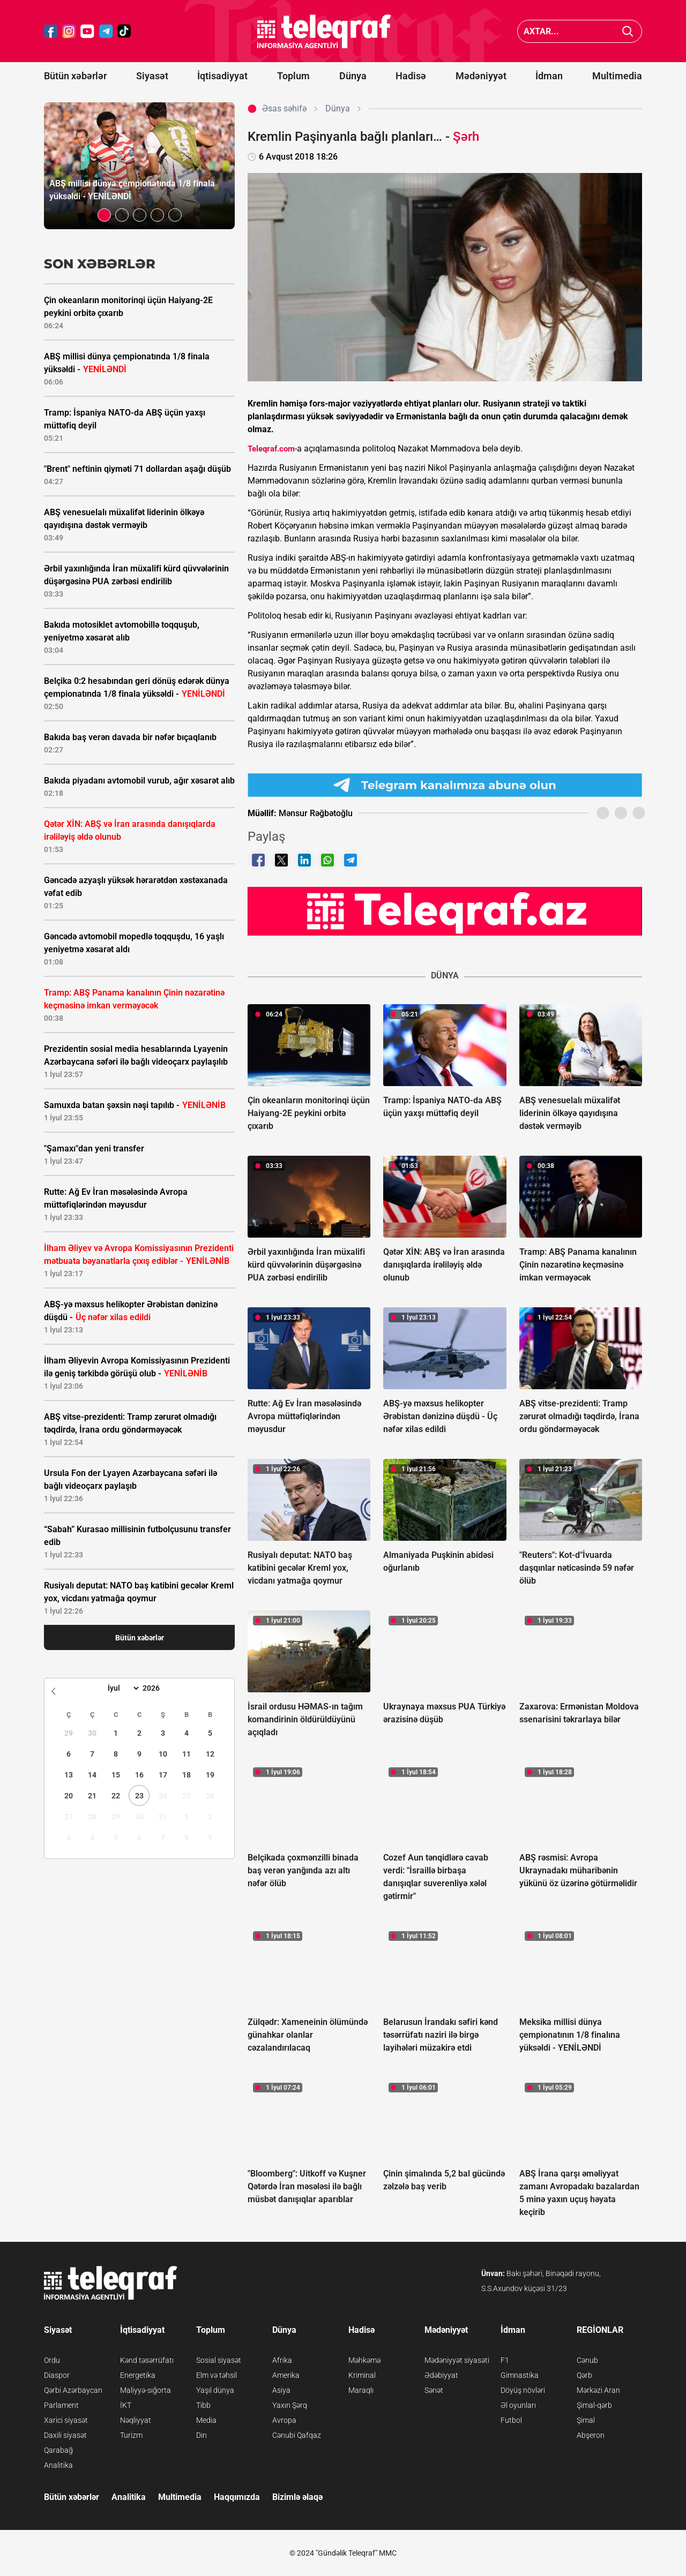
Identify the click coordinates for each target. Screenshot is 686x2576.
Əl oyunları (518, 2405)
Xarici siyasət (66, 2420)
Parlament (61, 2405)
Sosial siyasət (218, 2360)
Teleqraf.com (271, 449)
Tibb (203, 2405)
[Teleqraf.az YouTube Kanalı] (445, 911)
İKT (125, 2405)
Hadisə (411, 75)
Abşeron (591, 2435)
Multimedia (617, 75)
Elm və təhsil (216, 2375)
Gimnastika (520, 2375)
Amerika (286, 2375)
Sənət (433, 2390)
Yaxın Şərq (289, 2405)
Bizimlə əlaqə (297, 2497)
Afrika (282, 2360)
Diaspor (57, 2375)
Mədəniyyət (481, 75)
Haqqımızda (237, 2497)
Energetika (137, 2375)
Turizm (131, 2435)
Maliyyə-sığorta (145, 2390)
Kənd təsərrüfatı (147, 2360)
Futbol (511, 2420)
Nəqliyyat (135, 2420)
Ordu (52, 2360)
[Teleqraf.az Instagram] (69, 31)
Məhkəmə (364, 2360)
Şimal (586, 2420)
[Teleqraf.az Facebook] (51, 31)
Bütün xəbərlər (75, 75)
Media (206, 2420)
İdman (549, 75)
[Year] (158, 1688)
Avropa (284, 2420)
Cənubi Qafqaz (296, 2435)
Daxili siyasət (65, 2435)
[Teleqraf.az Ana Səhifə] (324, 31)
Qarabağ (58, 2450)
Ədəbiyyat (441, 2375)
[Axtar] (628, 31)
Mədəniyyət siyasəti (456, 2360)
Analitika (58, 2465)
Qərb (584, 2375)
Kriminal (362, 2375)
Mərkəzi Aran (598, 2390)
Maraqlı (361, 2390)
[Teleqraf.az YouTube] (87, 31)
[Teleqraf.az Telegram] (106, 31)
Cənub (587, 2360)
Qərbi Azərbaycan (73, 2390)
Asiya (281, 2390)
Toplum (293, 75)
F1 (505, 2360)
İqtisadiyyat (222, 75)
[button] (104, 215)
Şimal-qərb (594, 2405)
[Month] (121, 1688)
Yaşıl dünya (215, 2390)
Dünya (353, 75)
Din (201, 2435)
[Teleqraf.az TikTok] (124, 31)
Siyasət (152, 75)
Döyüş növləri (523, 2390)
